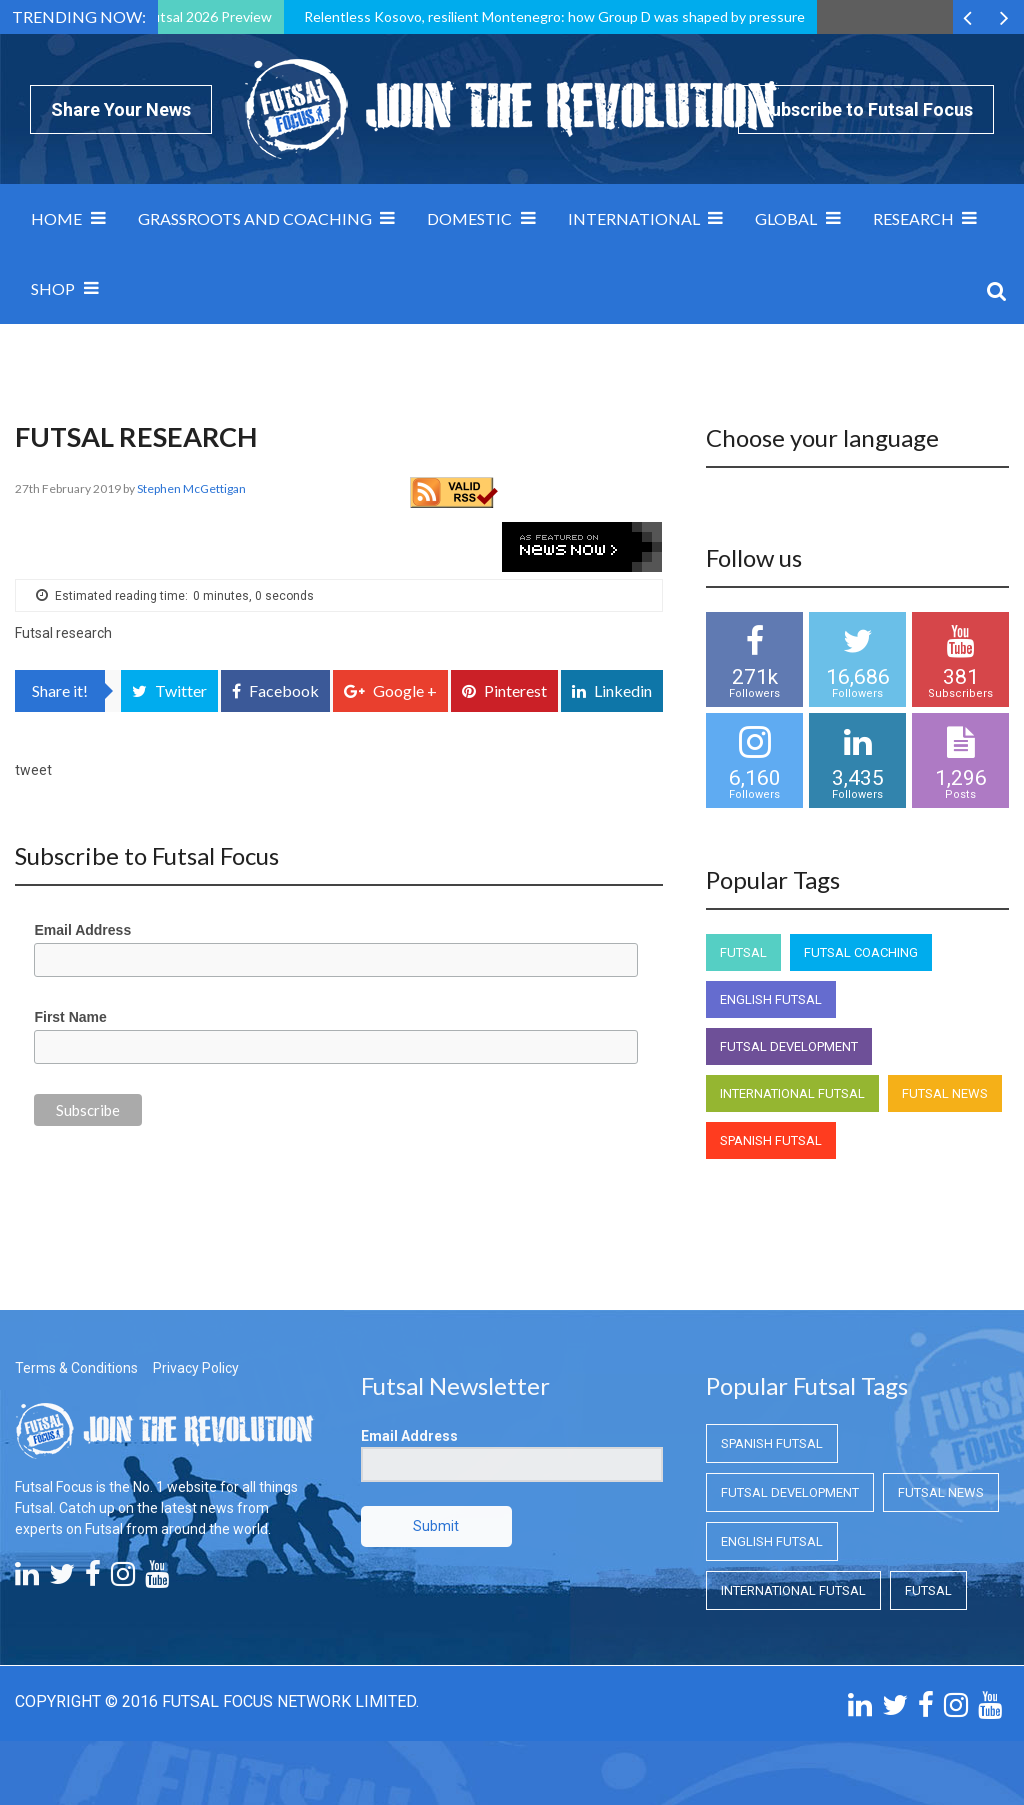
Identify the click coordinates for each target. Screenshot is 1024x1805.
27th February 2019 (69, 488)
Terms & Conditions (76, 1368)
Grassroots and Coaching (255, 218)
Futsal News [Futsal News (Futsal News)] (945, 1093)
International (634, 218)
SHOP (53, 288)
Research (913, 218)
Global (786, 218)
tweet (33, 770)
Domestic (469, 218)
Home (56, 218)
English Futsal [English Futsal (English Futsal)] (771, 999)
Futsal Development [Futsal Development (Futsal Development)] (789, 1046)
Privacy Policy (196, 1368)
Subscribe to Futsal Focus (866, 109)
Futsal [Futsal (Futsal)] (743, 952)
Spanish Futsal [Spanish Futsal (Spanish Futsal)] (771, 1140)
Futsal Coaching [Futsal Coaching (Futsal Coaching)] (861, 952)
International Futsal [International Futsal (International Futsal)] (792, 1093)
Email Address (82, 930)
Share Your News (121, 109)
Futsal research (63, 633)
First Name (70, 1017)
